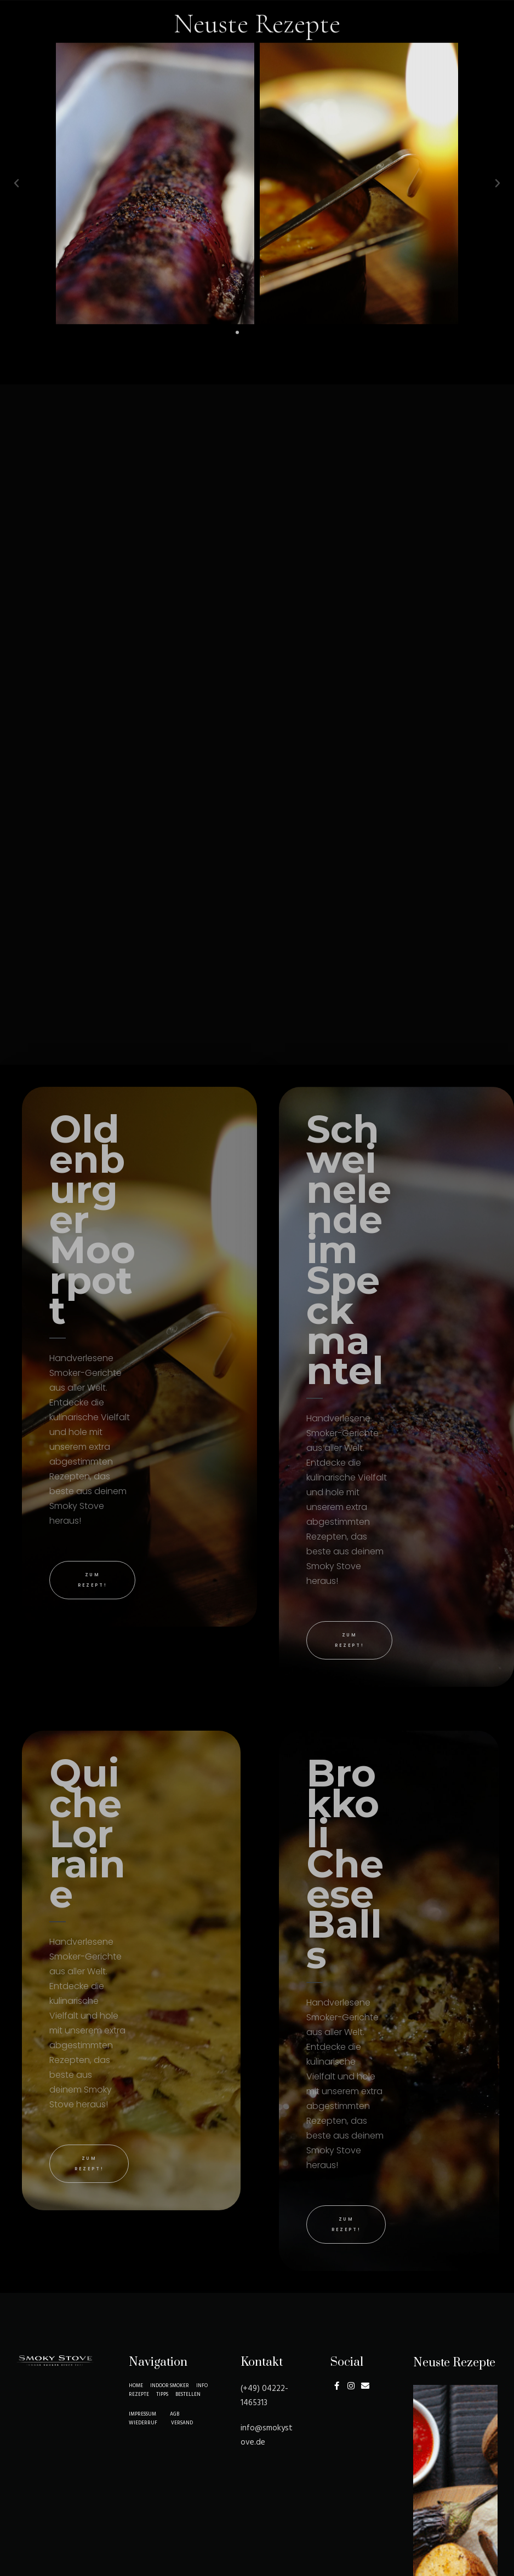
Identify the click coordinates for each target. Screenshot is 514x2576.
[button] (237, 241)
